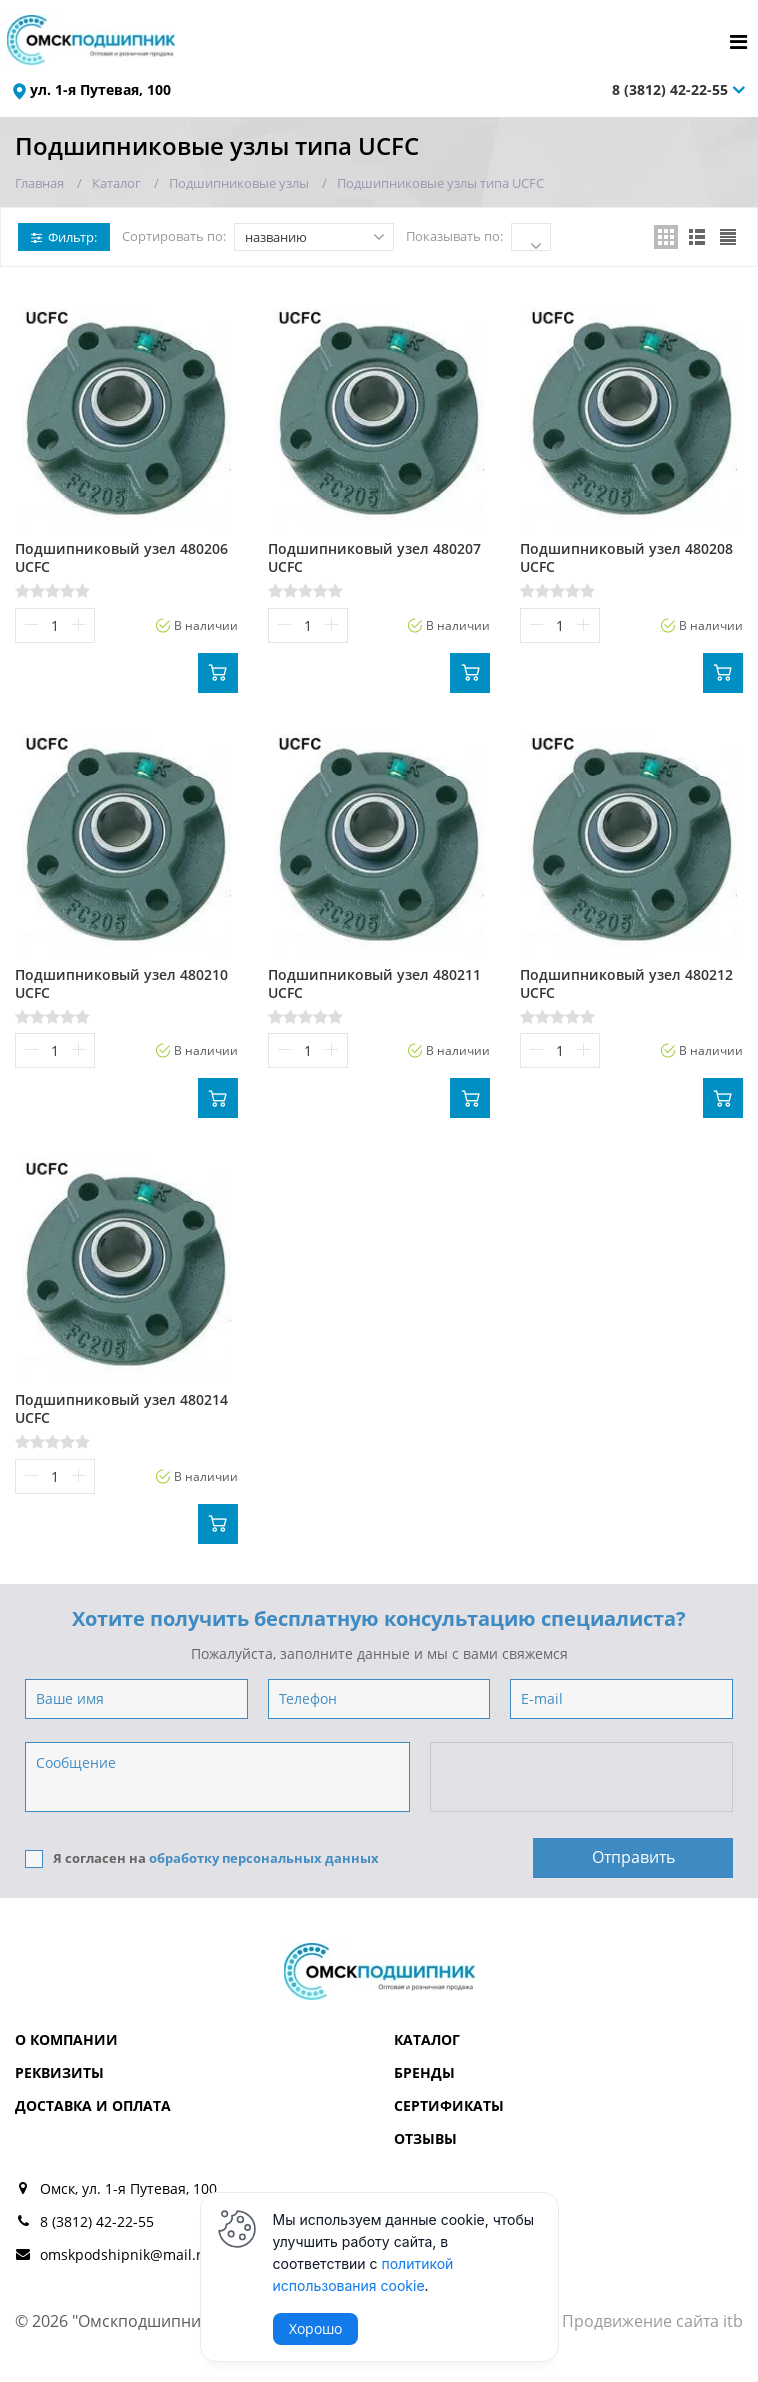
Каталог (427, 2039)
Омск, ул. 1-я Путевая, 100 (128, 2188)
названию (315, 237)
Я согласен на (202, 1858)
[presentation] (583, 1778)
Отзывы (425, 2138)
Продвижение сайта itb (652, 2321)
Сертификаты (449, 2105)
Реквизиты (59, 2072)
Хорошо (315, 2328)
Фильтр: (64, 237)
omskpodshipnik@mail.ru (125, 2254)
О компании (66, 2039)
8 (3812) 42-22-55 (670, 89)
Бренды (424, 2072)
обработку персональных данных (264, 1858)
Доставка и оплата (93, 2105)
